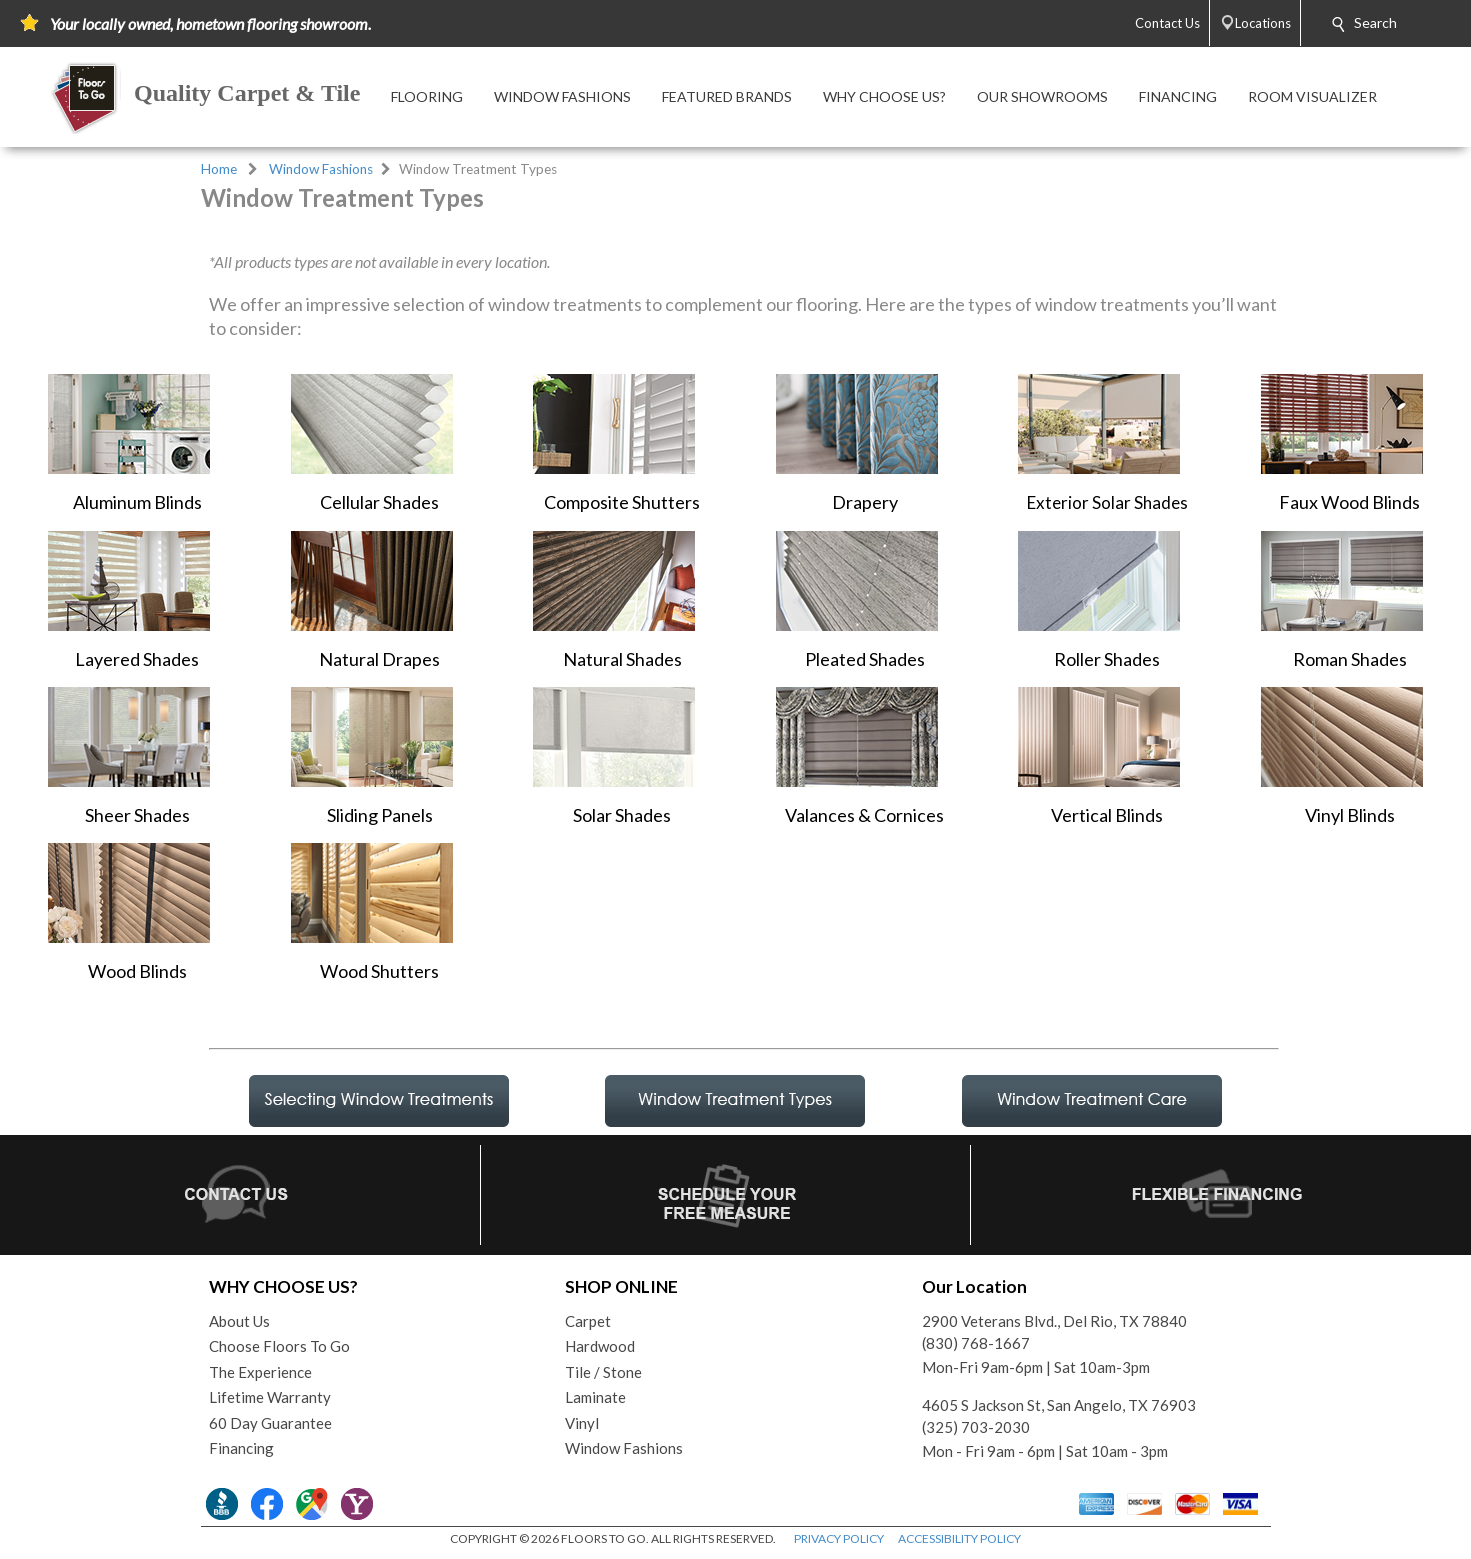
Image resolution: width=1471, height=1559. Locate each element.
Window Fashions (321, 169)
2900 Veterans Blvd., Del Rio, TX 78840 (1054, 1321)
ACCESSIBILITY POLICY (959, 1538)
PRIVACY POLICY (839, 1538)
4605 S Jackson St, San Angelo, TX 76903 (1059, 1405)
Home (219, 169)
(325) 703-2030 (976, 1427)
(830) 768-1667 (976, 1343)
